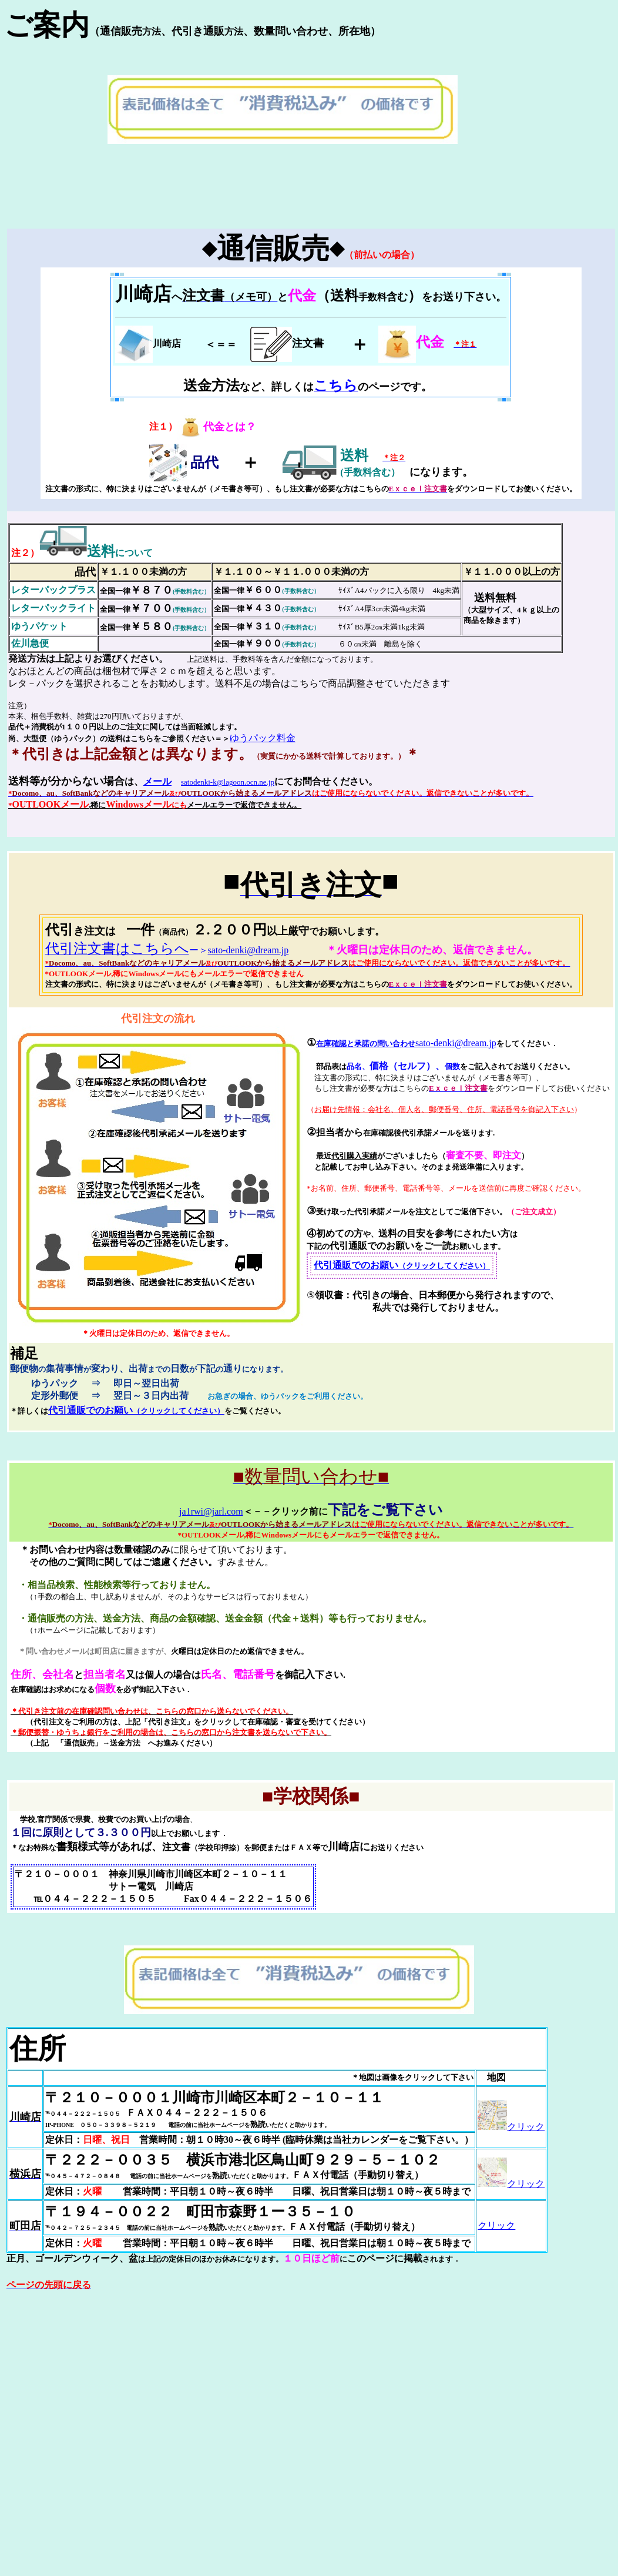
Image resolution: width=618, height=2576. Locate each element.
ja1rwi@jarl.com (211, 1511)
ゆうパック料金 (262, 738)
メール (157, 781)
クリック (511, 2127)
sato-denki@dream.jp (248, 950)
